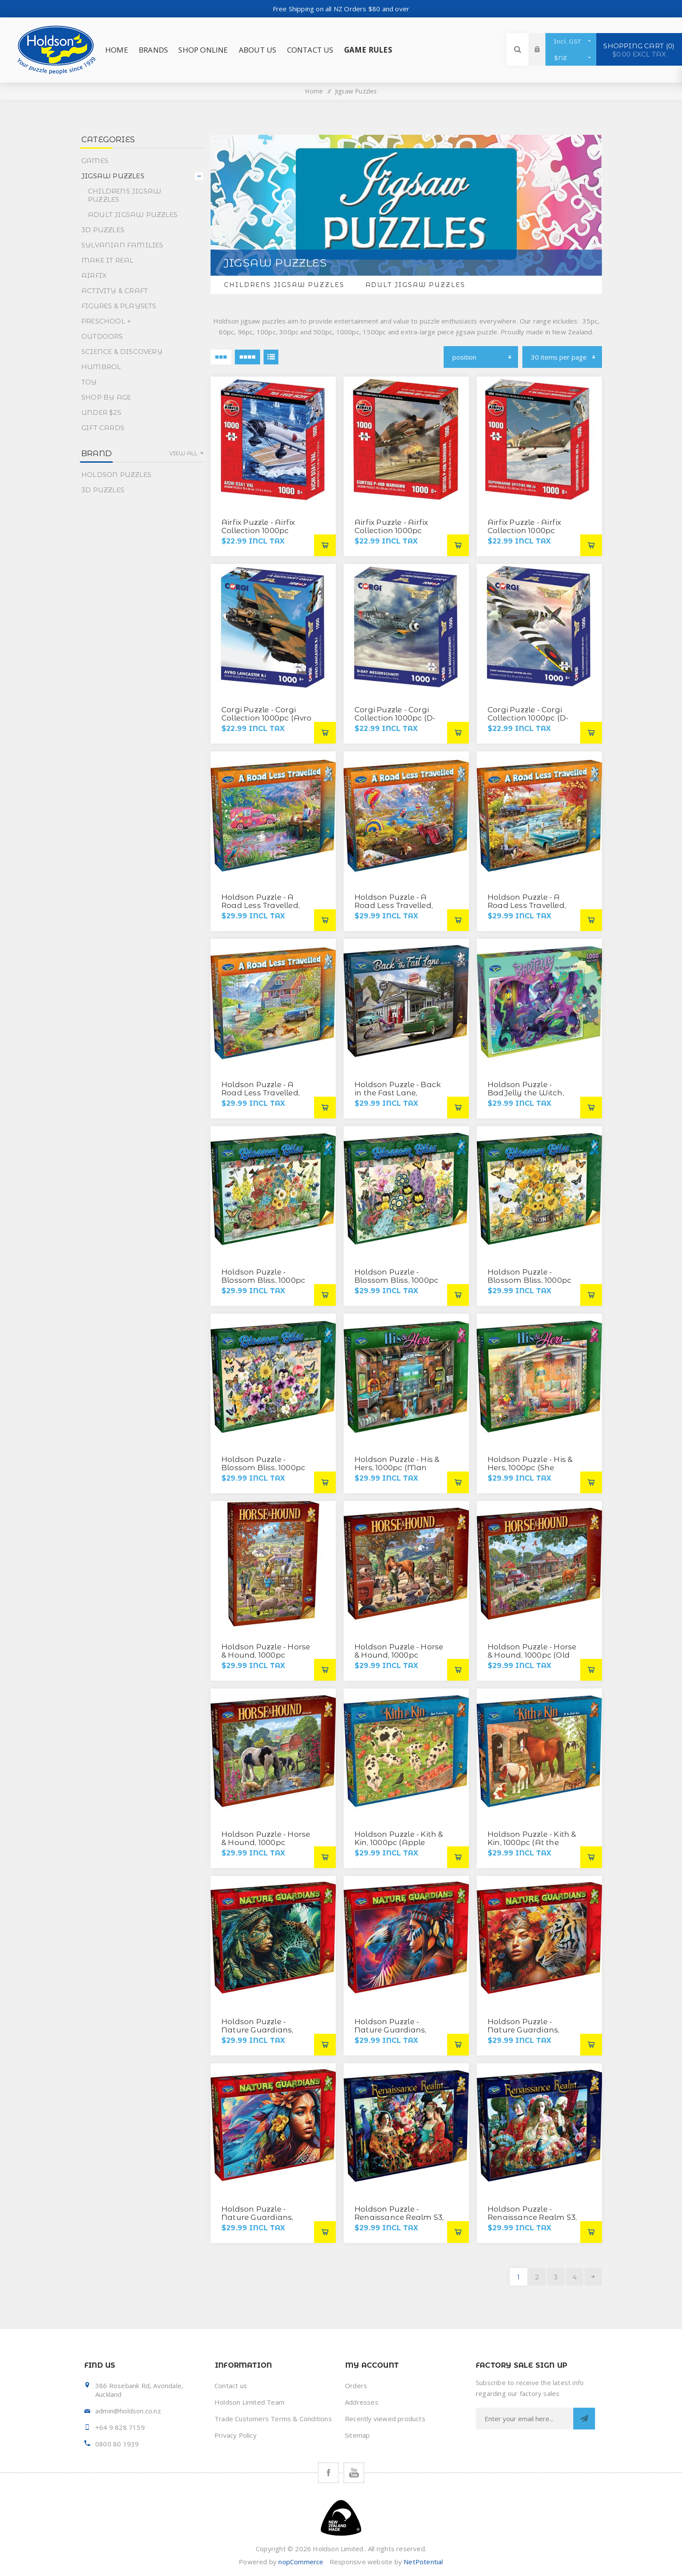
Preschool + (106, 321)
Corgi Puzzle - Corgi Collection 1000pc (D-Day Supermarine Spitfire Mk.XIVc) (528, 722)
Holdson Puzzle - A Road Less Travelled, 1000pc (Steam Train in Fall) (531, 909)
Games (94, 161)
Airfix (94, 275)
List (271, 357)
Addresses (361, 2402)
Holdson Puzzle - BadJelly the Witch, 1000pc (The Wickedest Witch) (532, 1097)
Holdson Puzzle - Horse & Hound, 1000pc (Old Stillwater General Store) (532, 1659)
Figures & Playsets (119, 306)
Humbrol (101, 367)
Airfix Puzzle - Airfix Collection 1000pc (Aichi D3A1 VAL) (258, 530)
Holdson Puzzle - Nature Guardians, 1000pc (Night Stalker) (263, 2029)
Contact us (230, 2385)
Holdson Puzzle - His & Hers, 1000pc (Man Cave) (396, 1467)
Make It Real (107, 260)
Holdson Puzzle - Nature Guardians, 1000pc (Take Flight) (392, 2029)
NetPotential (423, 2561)
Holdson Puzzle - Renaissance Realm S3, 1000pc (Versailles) (532, 2217)
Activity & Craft (114, 291)
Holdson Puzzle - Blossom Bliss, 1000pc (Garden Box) (396, 1280)
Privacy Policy (235, 2435)
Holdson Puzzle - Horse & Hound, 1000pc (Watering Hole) (265, 1842)
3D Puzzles (102, 230)
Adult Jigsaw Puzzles (415, 285)
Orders (356, 2385)
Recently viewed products (385, 2418)
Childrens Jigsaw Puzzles (284, 285)
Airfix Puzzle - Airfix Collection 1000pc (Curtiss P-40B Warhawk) (391, 534)
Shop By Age (106, 397)
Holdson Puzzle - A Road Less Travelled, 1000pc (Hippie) (260, 905)
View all (183, 453)
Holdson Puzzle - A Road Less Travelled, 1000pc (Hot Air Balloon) (393, 909)
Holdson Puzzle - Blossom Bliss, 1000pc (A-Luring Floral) (263, 1280)
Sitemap (357, 2435)
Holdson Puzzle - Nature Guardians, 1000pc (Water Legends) (257, 2221)
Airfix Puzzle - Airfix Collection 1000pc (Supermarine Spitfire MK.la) (529, 534)
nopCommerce (300, 2561)
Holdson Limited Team (249, 2402)
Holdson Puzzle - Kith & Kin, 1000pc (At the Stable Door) (532, 1842)
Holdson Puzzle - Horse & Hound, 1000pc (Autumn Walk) (265, 1655)
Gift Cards (102, 428)
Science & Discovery (122, 351)
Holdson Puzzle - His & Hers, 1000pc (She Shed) (530, 1467)
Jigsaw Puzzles (112, 176)
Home (314, 91)
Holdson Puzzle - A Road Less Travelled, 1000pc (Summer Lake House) (264, 1097)
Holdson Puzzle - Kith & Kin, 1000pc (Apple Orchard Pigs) (398, 1842)
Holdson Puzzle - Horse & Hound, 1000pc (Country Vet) (398, 1655)
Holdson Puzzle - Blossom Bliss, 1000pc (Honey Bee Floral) (530, 1280)
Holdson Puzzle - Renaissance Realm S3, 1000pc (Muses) (399, 2217)
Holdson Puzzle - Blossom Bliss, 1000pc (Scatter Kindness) (263, 1467)
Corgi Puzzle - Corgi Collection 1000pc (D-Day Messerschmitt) (394, 718)
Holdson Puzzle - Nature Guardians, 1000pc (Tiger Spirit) (525, 2029)
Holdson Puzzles (116, 474)
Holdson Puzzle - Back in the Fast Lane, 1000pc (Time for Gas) (397, 1092)
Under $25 (101, 412)
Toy (89, 382)
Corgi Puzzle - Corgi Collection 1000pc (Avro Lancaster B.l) (266, 718)
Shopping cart (639, 49)
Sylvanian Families (122, 245)
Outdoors (102, 336)
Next (593, 2277)
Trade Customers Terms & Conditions (273, 2418)
